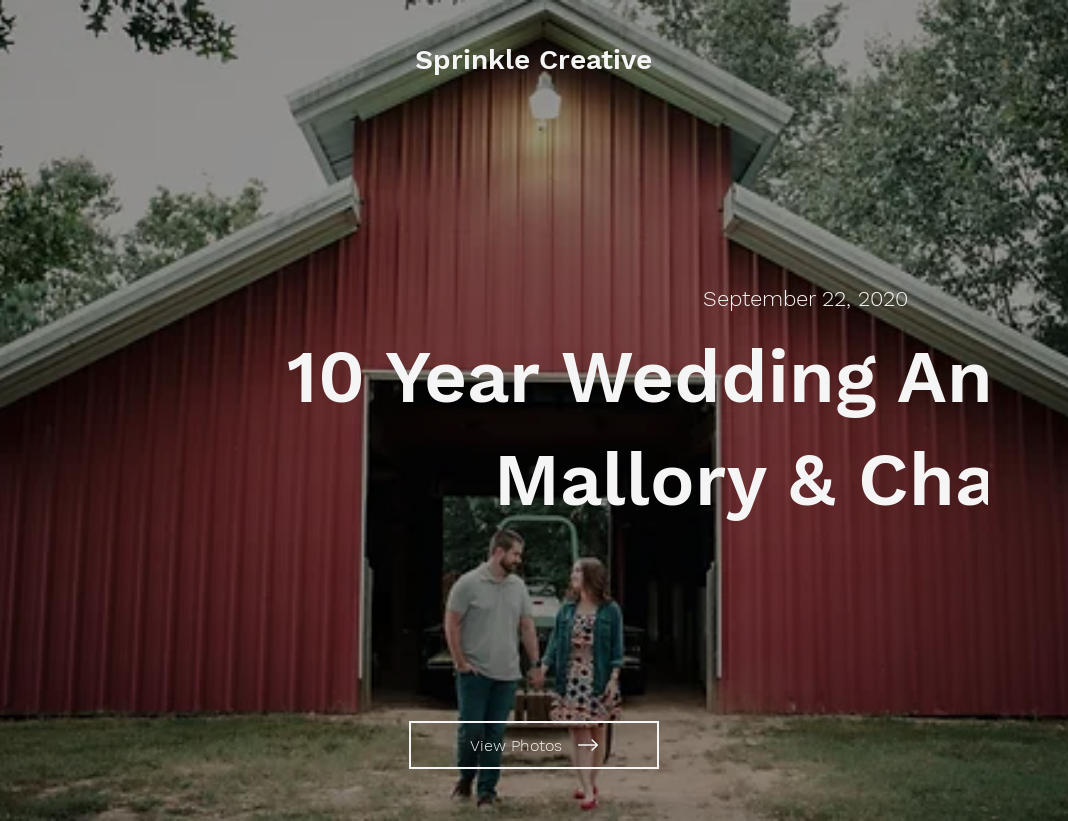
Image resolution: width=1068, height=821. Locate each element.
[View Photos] (534, 745)
